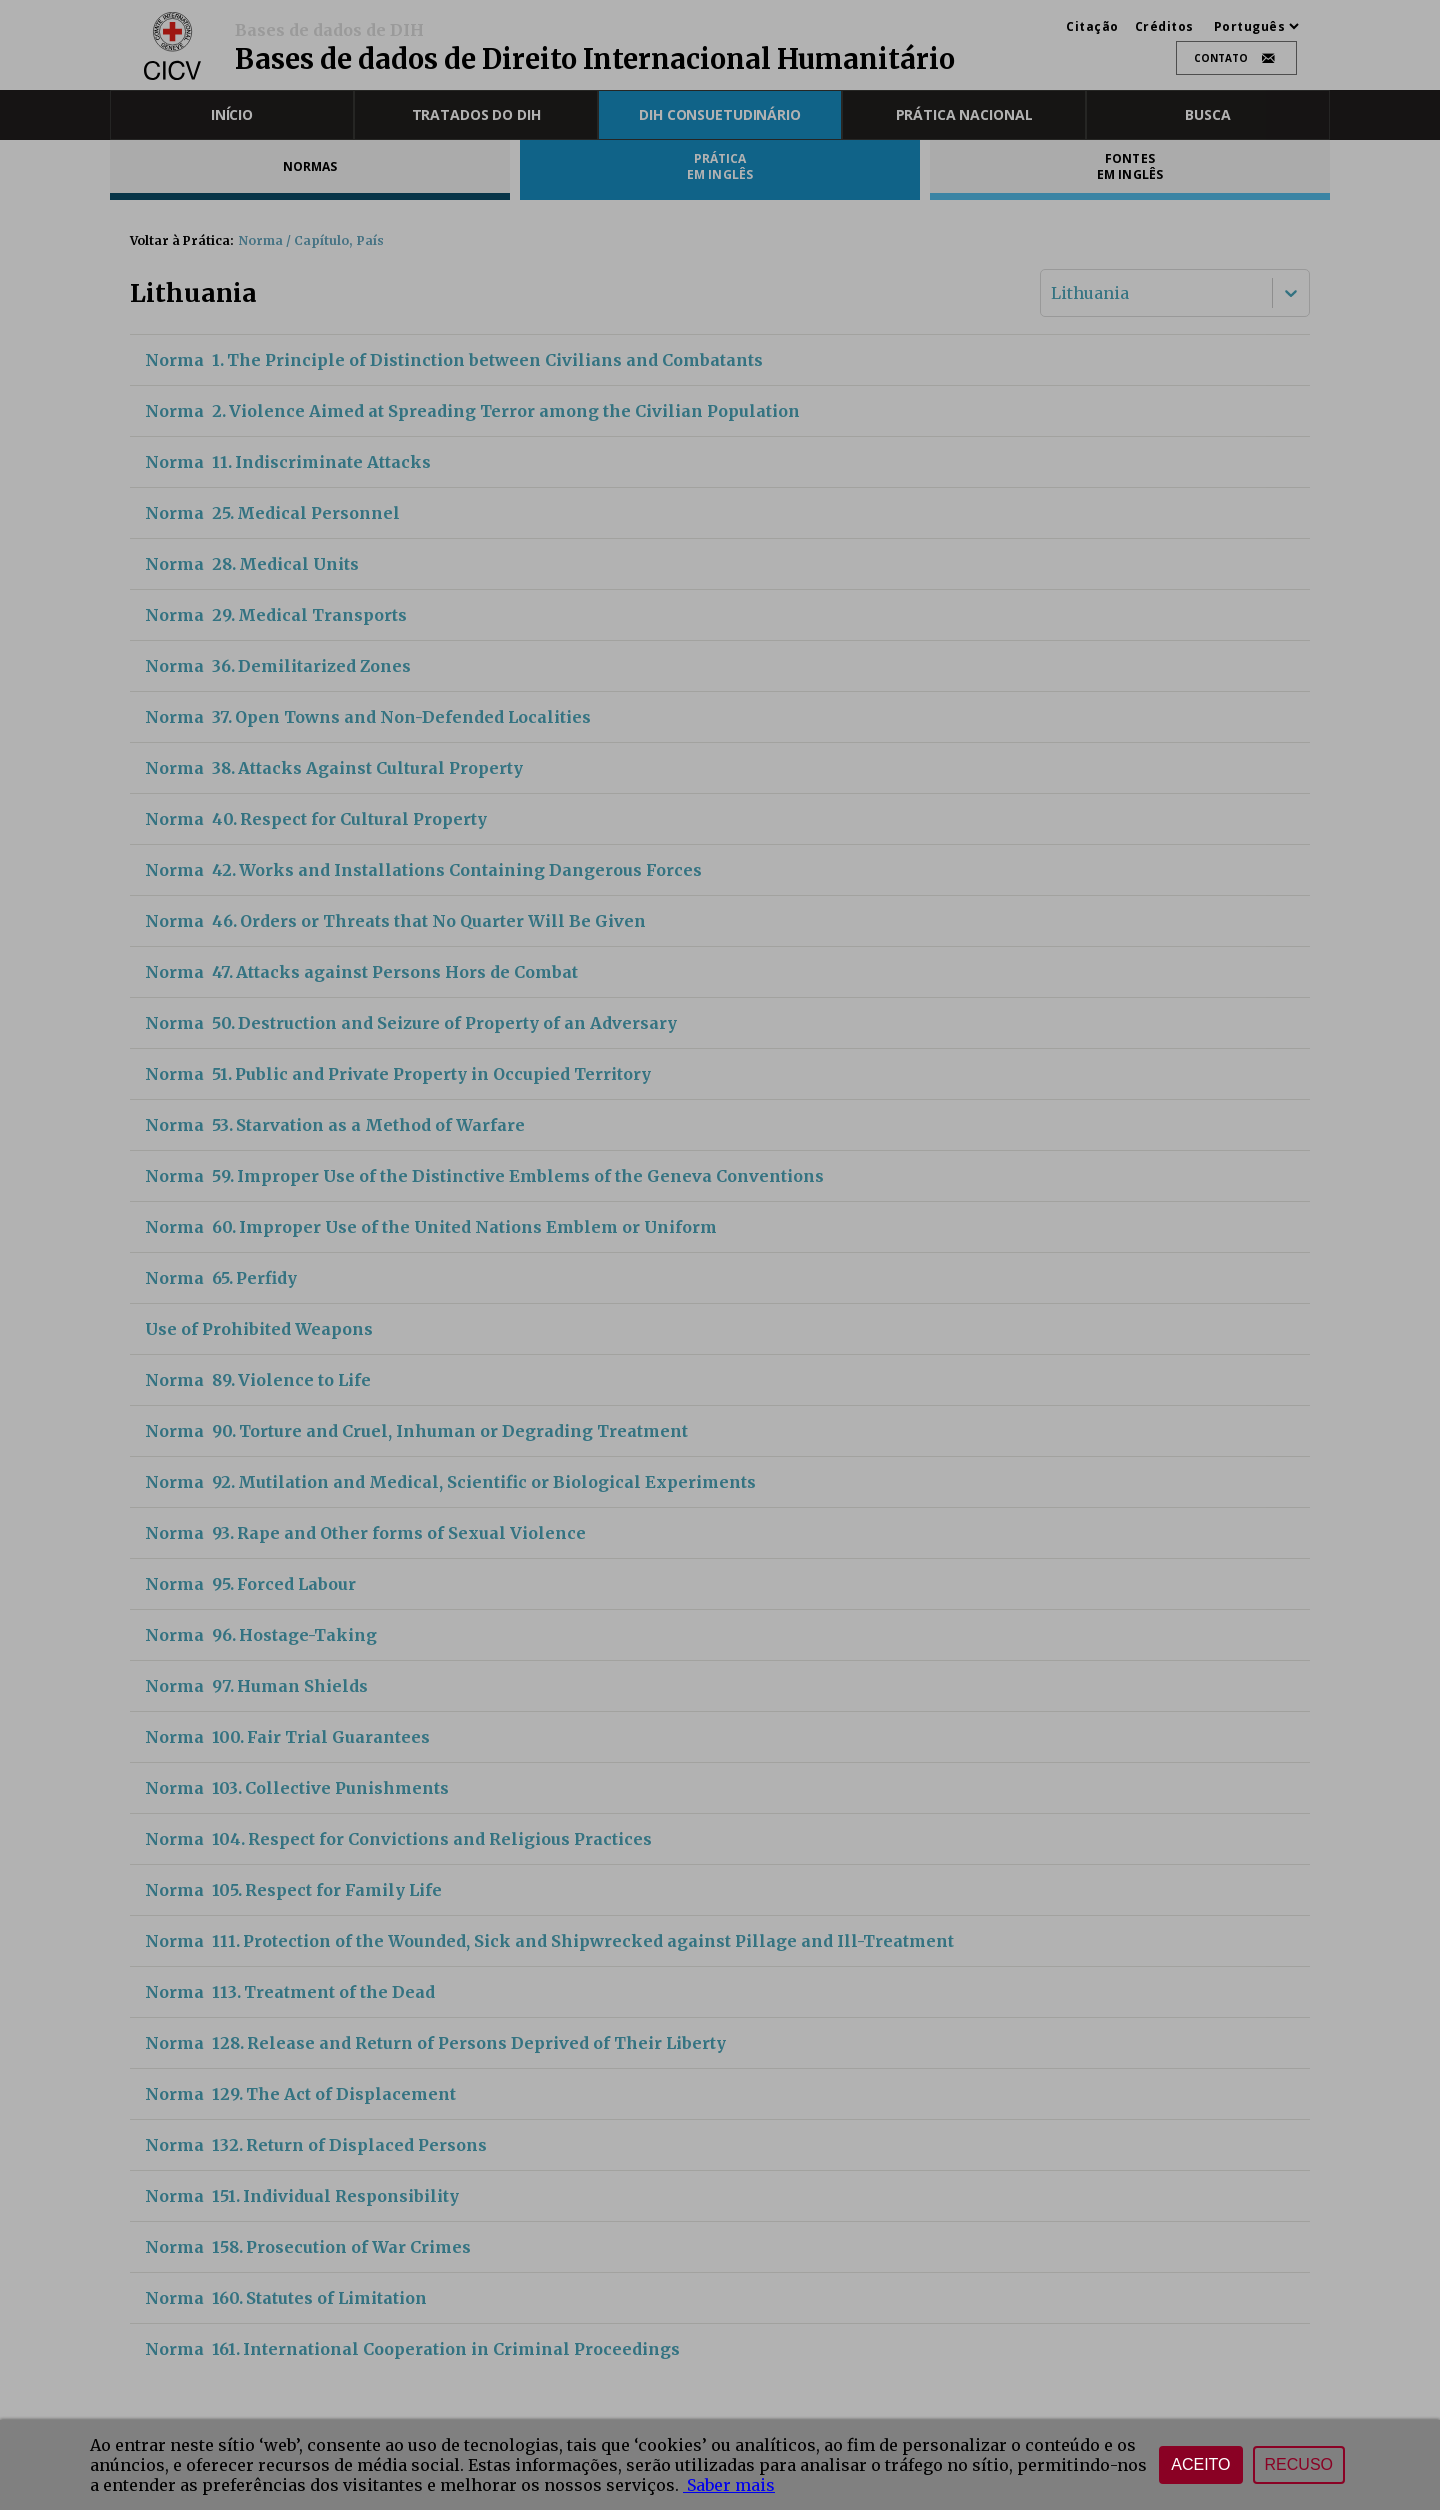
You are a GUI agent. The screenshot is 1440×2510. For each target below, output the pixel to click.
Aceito (1200, 2464)
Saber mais (729, 2485)
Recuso (1299, 2464)
